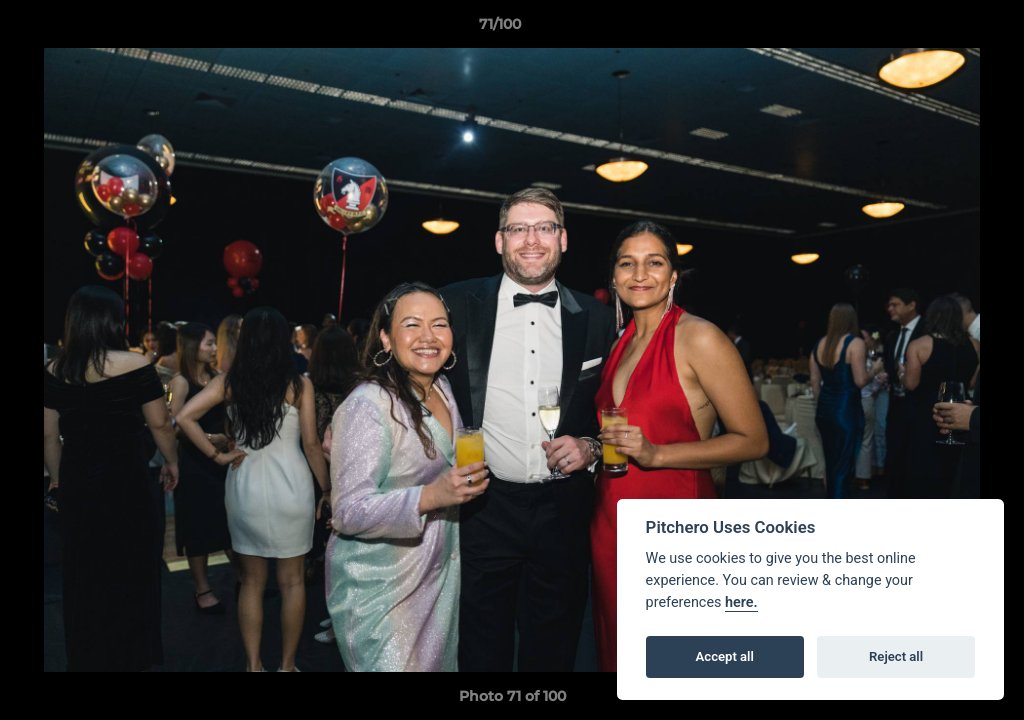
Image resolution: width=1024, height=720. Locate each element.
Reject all (896, 656)
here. (741, 602)
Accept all (725, 656)
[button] (940, 29)
